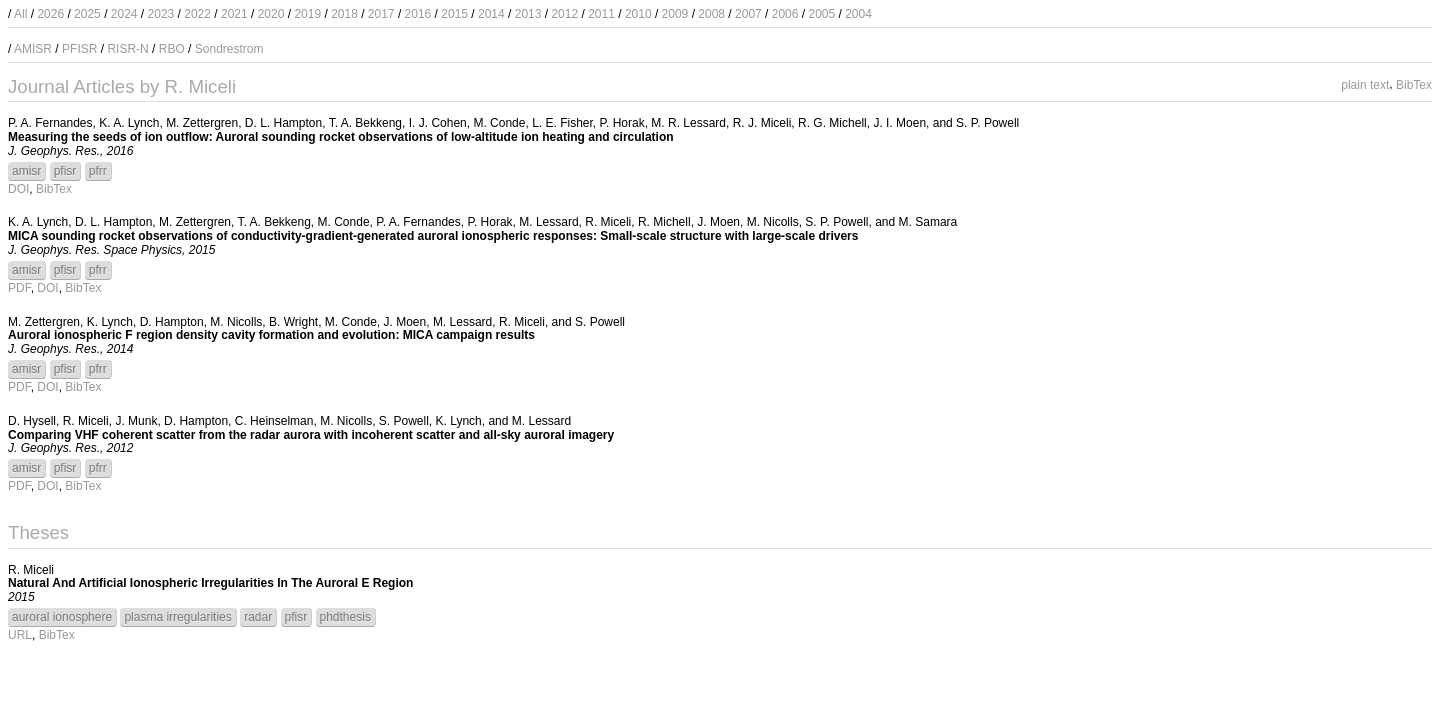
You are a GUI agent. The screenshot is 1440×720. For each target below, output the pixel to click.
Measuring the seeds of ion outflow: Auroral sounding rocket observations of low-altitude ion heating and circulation (341, 137)
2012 (564, 14)
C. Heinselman (274, 421)
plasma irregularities (177, 617)
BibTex (1414, 84)
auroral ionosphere (62, 617)
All (20, 14)
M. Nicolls (773, 222)
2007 (748, 14)
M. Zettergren (202, 123)
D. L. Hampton (283, 123)
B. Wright (293, 322)
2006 (785, 14)
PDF (19, 288)
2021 (234, 14)
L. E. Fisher (562, 123)
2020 (271, 14)
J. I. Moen (899, 123)
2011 (601, 14)
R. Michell (664, 222)
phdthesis (345, 617)
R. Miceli (608, 222)
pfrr (98, 171)
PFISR (79, 49)
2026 (50, 14)
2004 (858, 14)
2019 (307, 14)
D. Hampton (172, 322)
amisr (26, 171)
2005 (821, 14)
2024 (124, 14)
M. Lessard (548, 222)
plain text (1365, 84)
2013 (528, 14)
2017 (381, 14)
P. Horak (622, 123)
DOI (18, 189)
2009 (675, 14)
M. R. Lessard (688, 123)
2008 (711, 14)
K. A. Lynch (129, 123)
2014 (491, 14)
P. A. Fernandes (50, 123)
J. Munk (136, 421)
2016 (418, 14)
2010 (638, 14)
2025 (87, 14)
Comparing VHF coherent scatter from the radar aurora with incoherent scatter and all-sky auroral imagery (311, 435)
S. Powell (600, 322)
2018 (344, 14)
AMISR (33, 49)
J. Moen (718, 222)
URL (20, 635)
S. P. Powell (987, 123)
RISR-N (127, 49)
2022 (197, 14)
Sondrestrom (229, 49)
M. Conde (499, 123)
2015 (454, 14)
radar (258, 617)
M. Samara (928, 222)
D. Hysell (32, 421)
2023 (161, 14)
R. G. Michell (832, 123)
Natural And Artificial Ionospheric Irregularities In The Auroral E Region (210, 583)
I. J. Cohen (438, 123)
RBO (172, 49)
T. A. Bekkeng (365, 123)
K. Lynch (110, 322)
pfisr (65, 171)
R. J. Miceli (762, 123)
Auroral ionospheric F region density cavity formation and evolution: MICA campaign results (271, 335)
